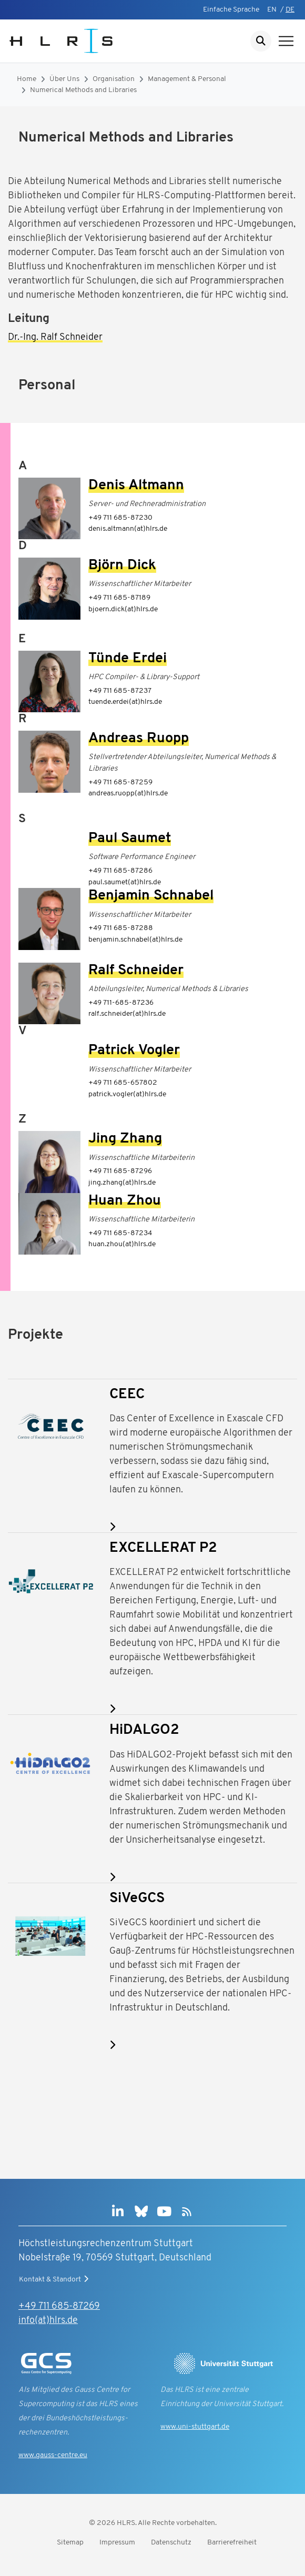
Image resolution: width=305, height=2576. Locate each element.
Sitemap (70, 2543)
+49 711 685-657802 (122, 1083)
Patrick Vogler (134, 1051)
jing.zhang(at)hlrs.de (122, 1183)
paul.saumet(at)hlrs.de (124, 882)
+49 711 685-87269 (59, 2306)
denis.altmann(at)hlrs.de (127, 529)
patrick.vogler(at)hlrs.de (127, 1094)
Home (26, 79)
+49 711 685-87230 (120, 518)
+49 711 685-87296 (120, 1171)
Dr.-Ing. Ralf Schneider (55, 337)
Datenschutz (171, 2543)
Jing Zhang (125, 1139)
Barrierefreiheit (232, 2543)
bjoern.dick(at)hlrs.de (123, 609)
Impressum (117, 2543)
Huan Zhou (124, 1201)
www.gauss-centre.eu (52, 2455)
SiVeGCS (137, 1899)
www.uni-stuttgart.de (194, 2427)
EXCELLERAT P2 (163, 1548)
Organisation (114, 79)
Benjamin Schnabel (151, 896)
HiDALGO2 (144, 1730)
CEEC (127, 1395)
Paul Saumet (129, 839)
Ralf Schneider (136, 971)
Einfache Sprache (231, 10)
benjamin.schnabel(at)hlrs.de (135, 940)
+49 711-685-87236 (121, 1003)
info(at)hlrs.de (48, 2321)
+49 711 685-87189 (119, 598)
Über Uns (64, 79)
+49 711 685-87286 (120, 871)
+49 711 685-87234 (120, 1233)
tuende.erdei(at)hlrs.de (125, 702)
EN (272, 10)
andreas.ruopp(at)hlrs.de (128, 793)
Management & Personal (187, 79)
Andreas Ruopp (138, 739)
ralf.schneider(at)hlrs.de (127, 1014)
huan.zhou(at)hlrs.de (122, 1244)
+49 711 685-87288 (120, 928)
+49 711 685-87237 (119, 691)
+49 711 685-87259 (120, 782)
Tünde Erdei (127, 659)
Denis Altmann (136, 486)
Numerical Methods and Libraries (83, 90)
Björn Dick (122, 566)
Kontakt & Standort (55, 2279)
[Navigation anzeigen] (286, 41)
